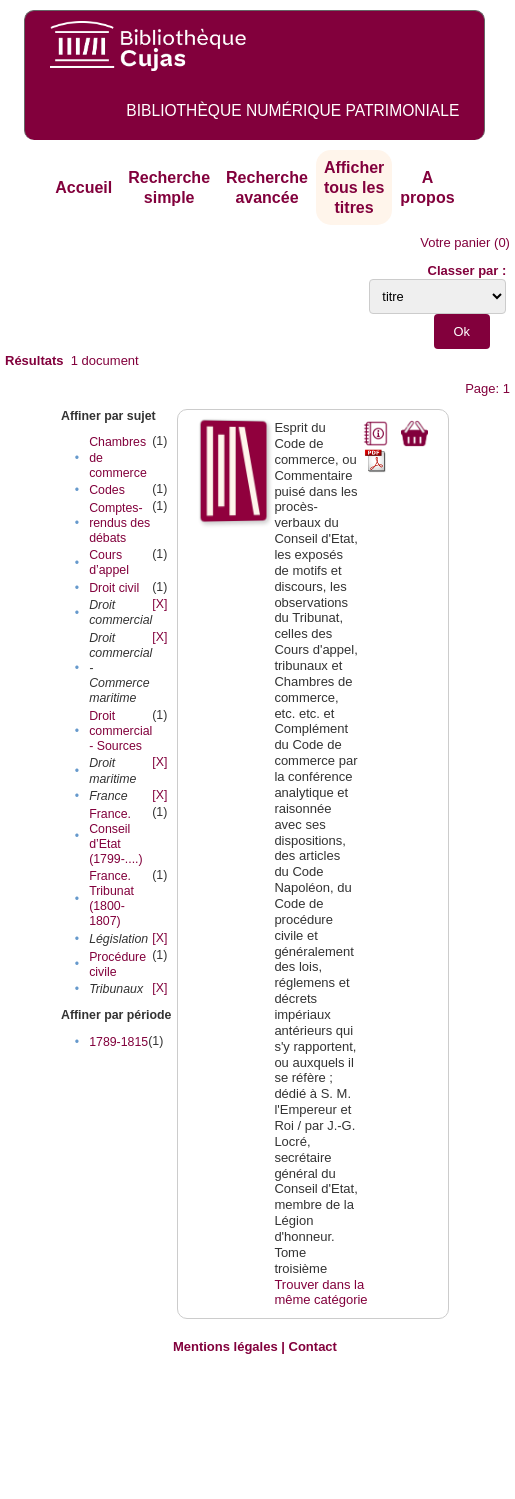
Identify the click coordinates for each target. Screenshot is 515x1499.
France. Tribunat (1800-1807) (111, 898)
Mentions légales (225, 1346)
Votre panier (455, 242)
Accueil (83, 187)
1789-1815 (118, 1042)
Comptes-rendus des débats (119, 523)
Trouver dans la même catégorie (320, 1292)
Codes (107, 490)
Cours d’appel (109, 562)
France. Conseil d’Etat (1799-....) (116, 836)
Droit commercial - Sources (120, 731)
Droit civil (114, 588)
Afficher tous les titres (354, 187)
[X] (159, 604)
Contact (313, 1346)
